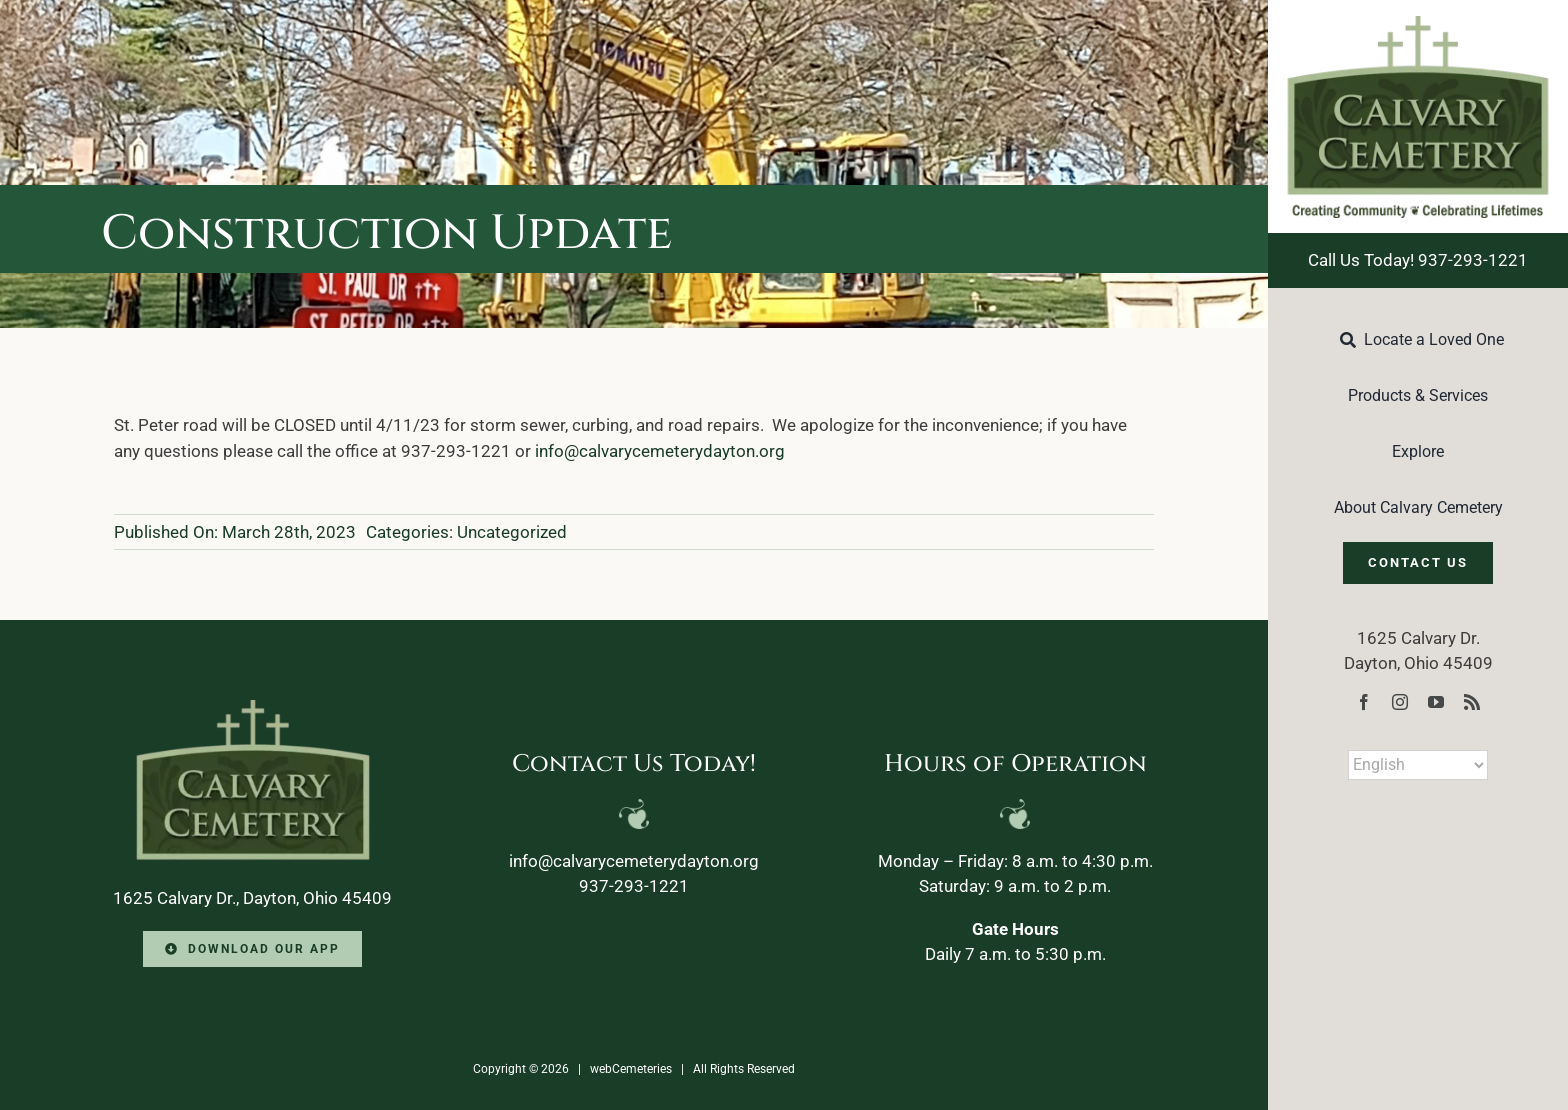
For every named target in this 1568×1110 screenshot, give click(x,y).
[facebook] (1364, 702)
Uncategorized (512, 532)
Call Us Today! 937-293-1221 (1418, 260)
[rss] (1472, 702)
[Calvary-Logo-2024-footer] (253, 708)
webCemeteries (631, 1069)
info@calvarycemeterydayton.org (660, 451)
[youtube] (1436, 702)
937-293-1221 (634, 886)
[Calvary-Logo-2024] (1418, 24)
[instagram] (1400, 702)
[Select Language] (1418, 765)
